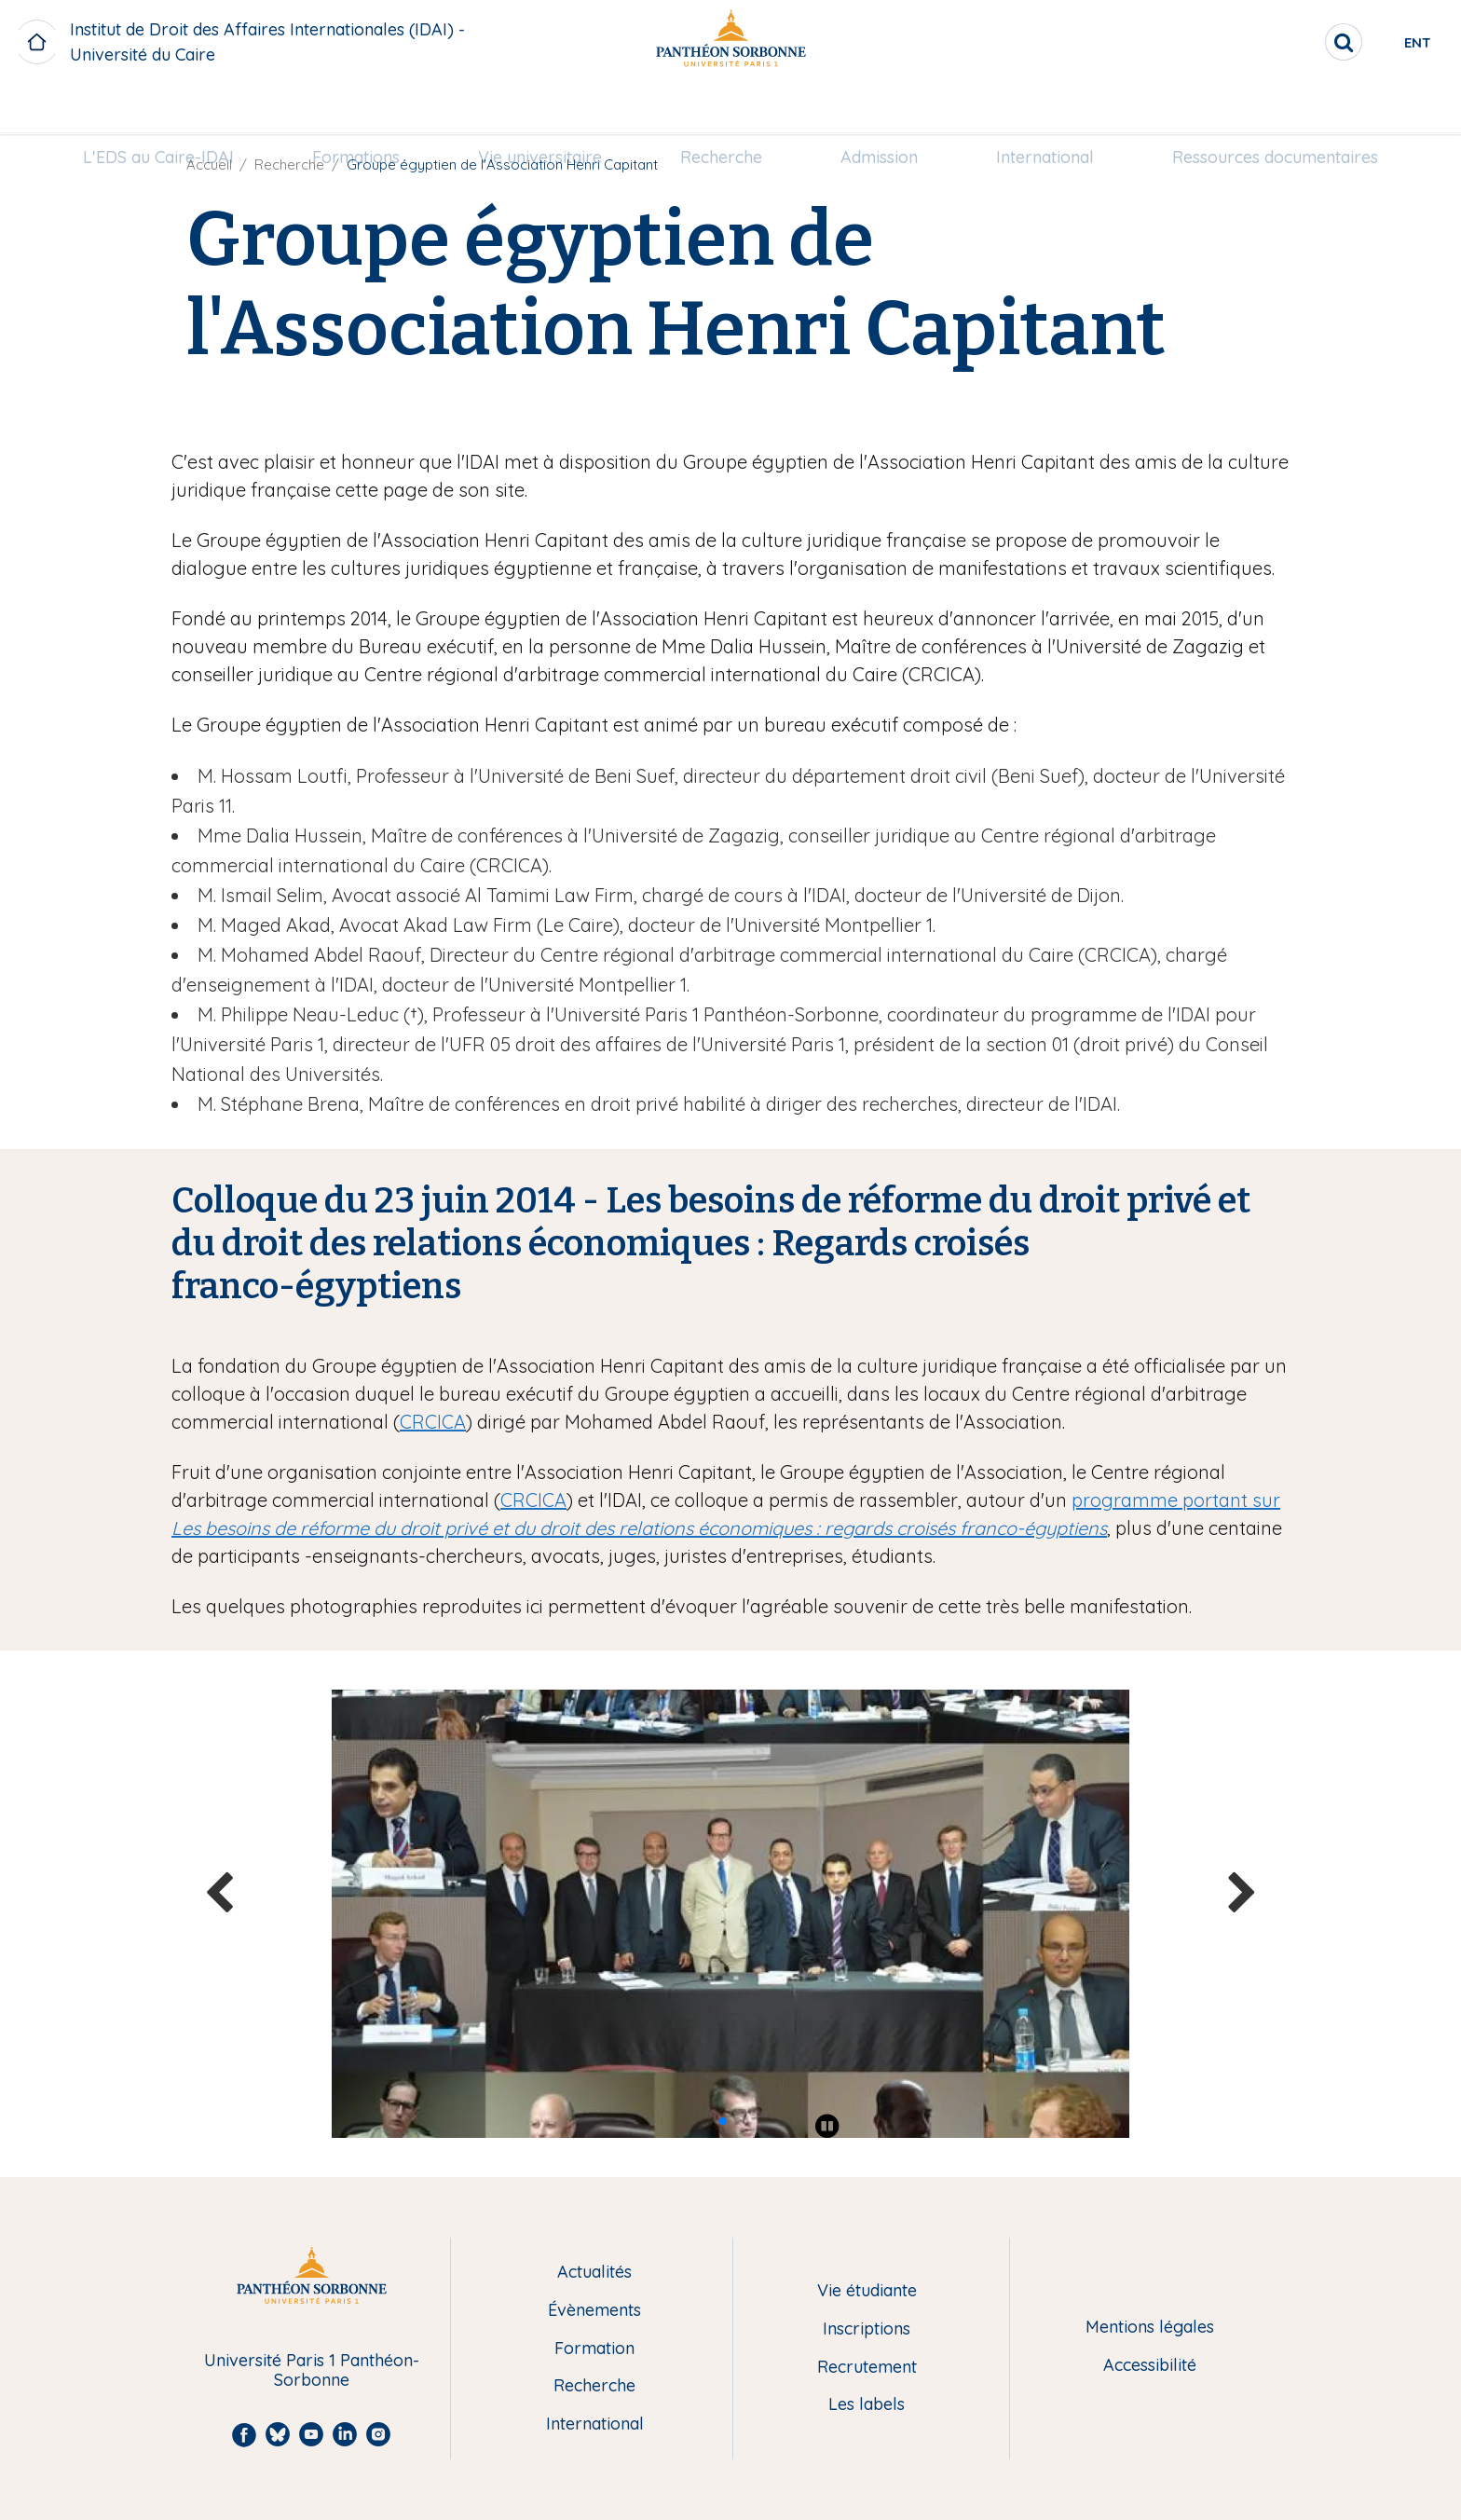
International (1045, 108)
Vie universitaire (540, 108)
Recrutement (867, 2367)
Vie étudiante (867, 2291)
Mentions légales (1150, 2327)
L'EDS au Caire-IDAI (158, 108)
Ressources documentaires (1275, 108)
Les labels (866, 2405)
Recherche (721, 108)
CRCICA (433, 1421)
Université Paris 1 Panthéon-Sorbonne (311, 2370)
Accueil (209, 164)
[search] (1280, 42)
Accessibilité (1149, 2366)
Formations (356, 108)
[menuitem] (158, 109)
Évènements (594, 2311)
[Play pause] (827, 2126)
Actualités (594, 2272)
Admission (879, 108)
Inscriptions (866, 2329)
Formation (594, 2349)
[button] (723, 2121)
